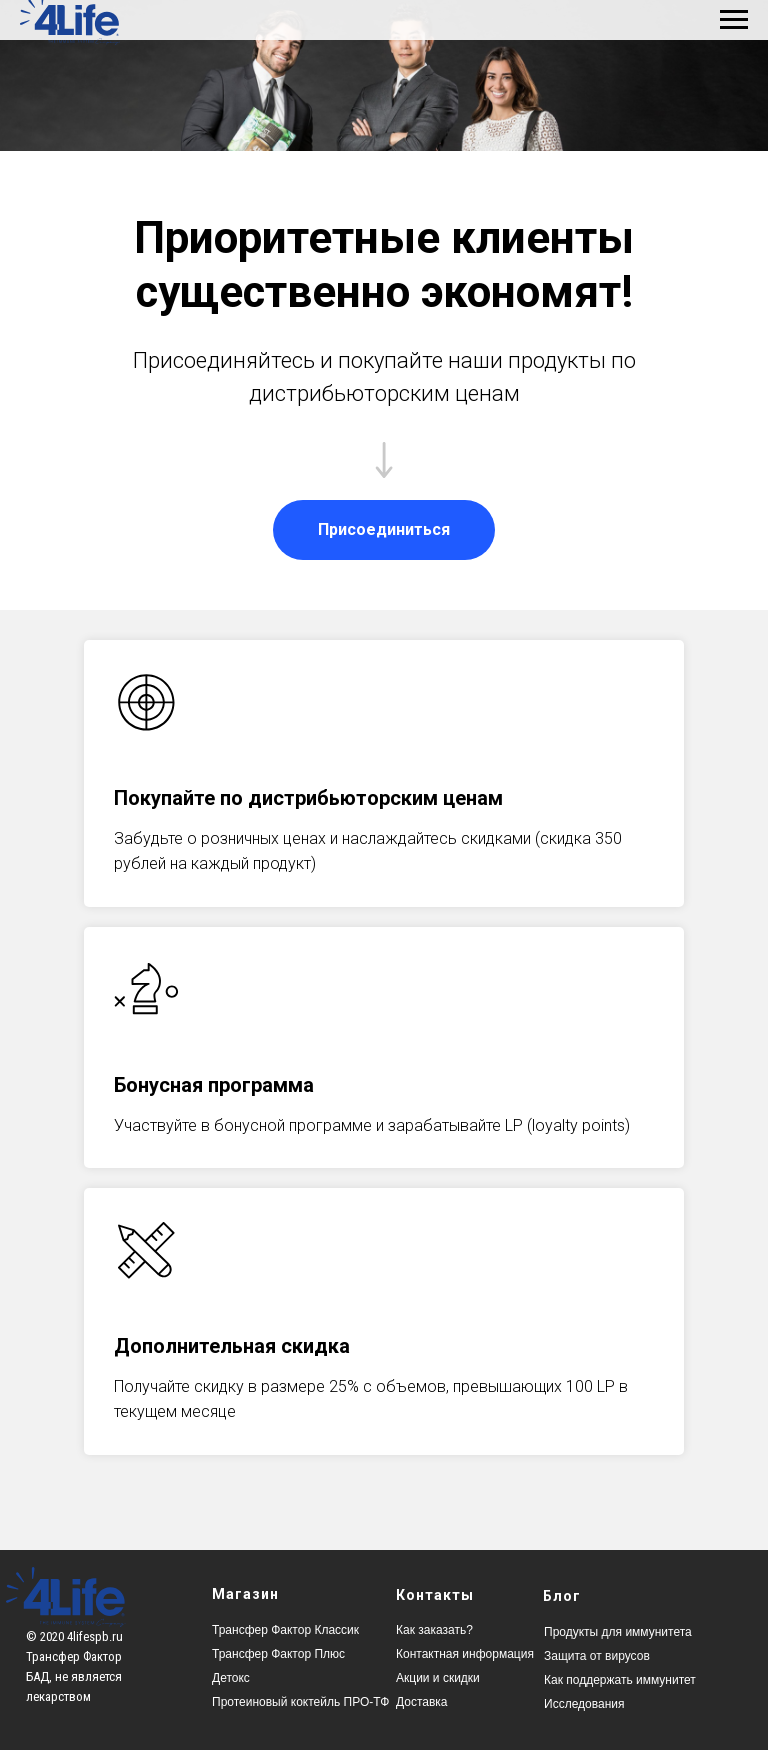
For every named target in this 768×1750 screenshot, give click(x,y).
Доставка (422, 1702)
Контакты (435, 1595)
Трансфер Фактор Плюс (278, 1654)
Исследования (584, 1704)
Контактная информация (465, 1654)
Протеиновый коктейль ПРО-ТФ (300, 1702)
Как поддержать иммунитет (620, 1680)
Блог (562, 1596)
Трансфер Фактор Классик (285, 1630)
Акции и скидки (438, 1678)
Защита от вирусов (597, 1656)
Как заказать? (434, 1630)
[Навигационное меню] (734, 20)
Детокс (231, 1678)
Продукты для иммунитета (618, 1632)
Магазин (245, 1594)
